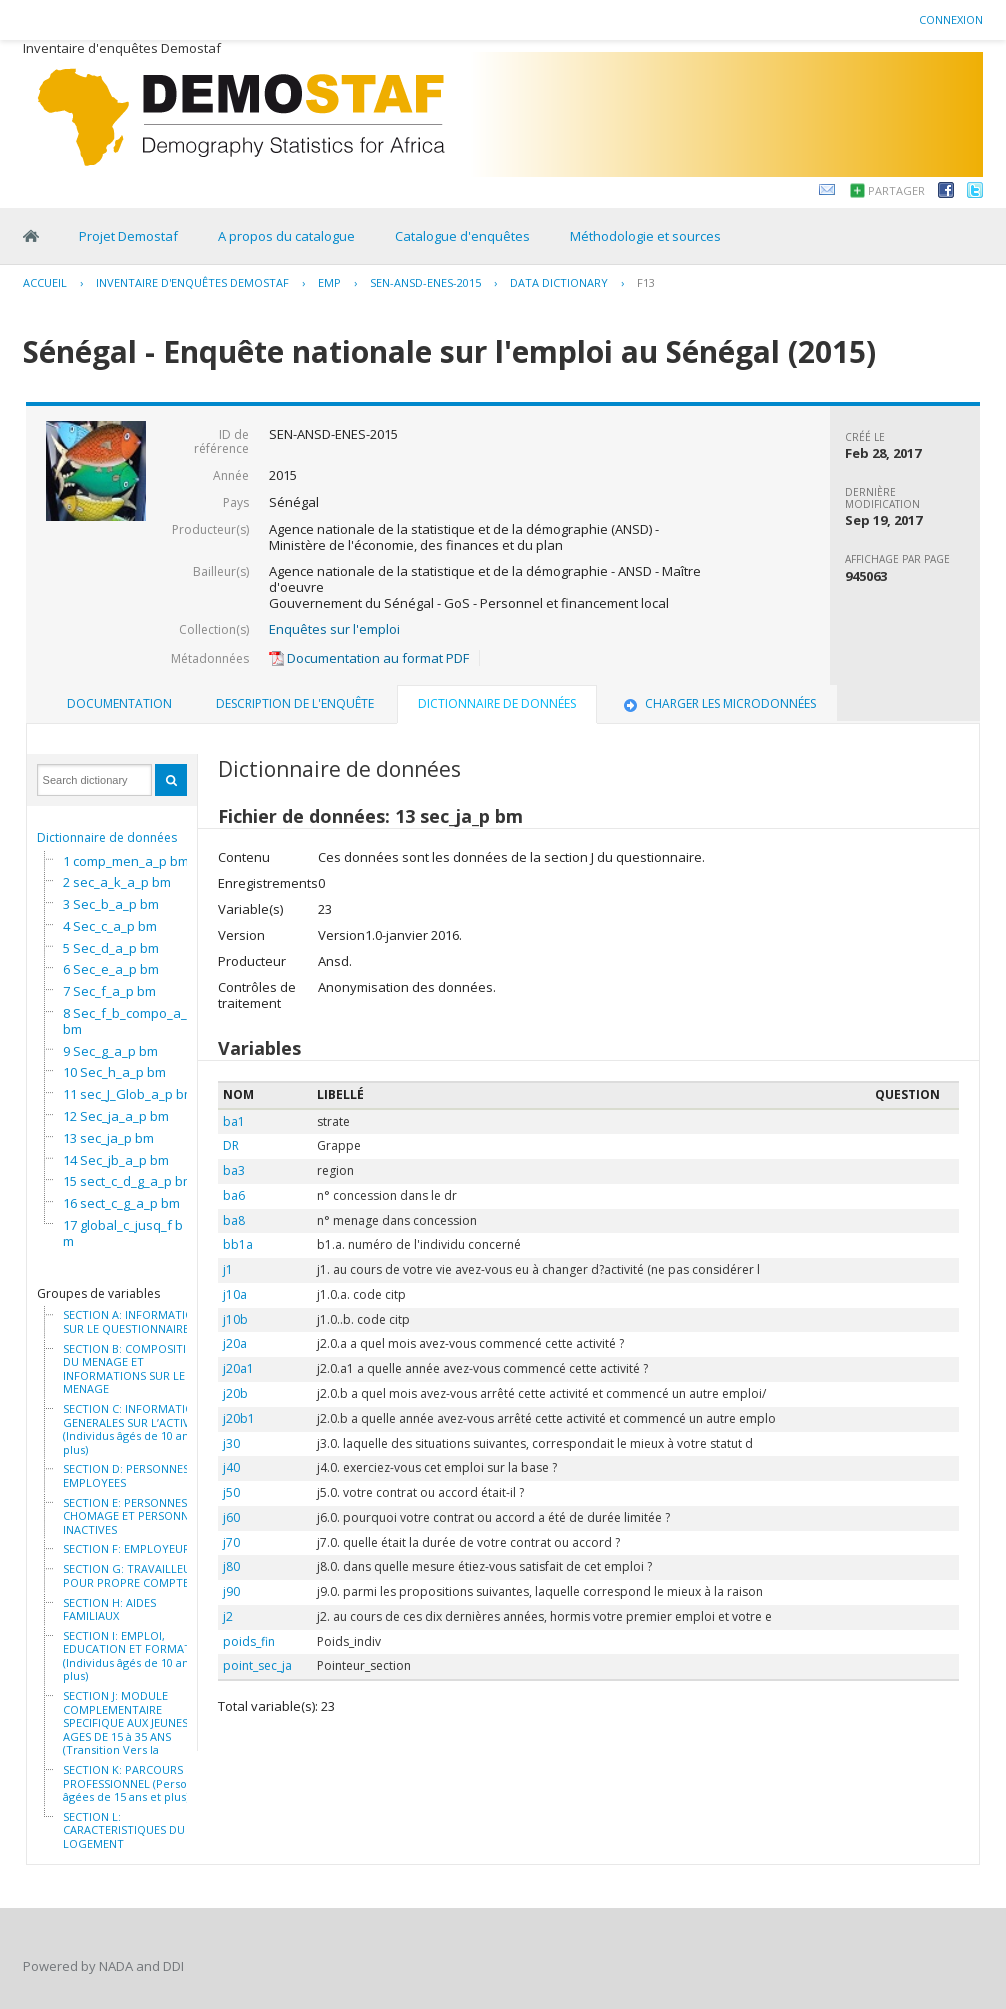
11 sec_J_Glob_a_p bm (129, 1094)
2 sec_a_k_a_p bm (117, 882)
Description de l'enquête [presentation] (295, 703)
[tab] (119, 704)
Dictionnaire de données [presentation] (497, 703)
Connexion (951, 19)
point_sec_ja (257, 1665)
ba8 (234, 1220)
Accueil (45, 282)
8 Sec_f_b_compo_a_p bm (129, 1021)
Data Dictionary (559, 282)
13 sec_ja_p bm (108, 1138)
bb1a (238, 1244)
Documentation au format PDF (369, 658)
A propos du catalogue (286, 236)
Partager (896, 190)
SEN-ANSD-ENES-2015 (425, 282)
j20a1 (238, 1368)
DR (231, 1145)
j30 (231, 1443)
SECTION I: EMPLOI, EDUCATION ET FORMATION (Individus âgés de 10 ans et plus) (137, 1656)
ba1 (234, 1121)
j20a (235, 1343)
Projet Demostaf (128, 236)
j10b (235, 1319)
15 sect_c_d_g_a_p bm (128, 1181)
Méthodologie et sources (645, 236)
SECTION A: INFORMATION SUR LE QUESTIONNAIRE (132, 1321)
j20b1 (239, 1418)
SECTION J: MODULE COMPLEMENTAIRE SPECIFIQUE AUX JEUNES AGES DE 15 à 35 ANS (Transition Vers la (125, 1723)
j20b (235, 1393)
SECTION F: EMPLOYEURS (129, 1549)
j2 (228, 1616)
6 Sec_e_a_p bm (111, 969)
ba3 (234, 1170)
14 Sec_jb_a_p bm (116, 1160)
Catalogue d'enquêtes (462, 236)
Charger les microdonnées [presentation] (718, 703)
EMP (329, 282)
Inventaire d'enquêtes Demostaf (192, 282)
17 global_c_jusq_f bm (123, 1233)
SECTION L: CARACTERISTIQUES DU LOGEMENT (124, 1830)
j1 (228, 1269)
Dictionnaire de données (107, 837)
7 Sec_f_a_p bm (109, 991)
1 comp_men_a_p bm (126, 861)
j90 (231, 1591)
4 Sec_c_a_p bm (110, 926)
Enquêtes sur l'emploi (334, 629)
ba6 (234, 1195)
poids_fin (249, 1641)
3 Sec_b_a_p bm (111, 904)
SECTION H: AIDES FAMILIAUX (109, 1609)
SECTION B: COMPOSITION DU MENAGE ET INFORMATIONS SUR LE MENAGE (133, 1369)
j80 (231, 1566)
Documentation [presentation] (119, 703)
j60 (231, 1517)
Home (31, 236)
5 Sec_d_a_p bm (111, 948)
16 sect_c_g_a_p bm (121, 1203)
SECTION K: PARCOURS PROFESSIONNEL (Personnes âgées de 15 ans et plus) (138, 1783)
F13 (646, 282)
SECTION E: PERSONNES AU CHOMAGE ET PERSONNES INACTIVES (134, 1516)
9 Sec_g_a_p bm (110, 1051)
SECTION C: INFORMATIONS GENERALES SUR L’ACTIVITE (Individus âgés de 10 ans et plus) (135, 1429)
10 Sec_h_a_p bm (114, 1072)
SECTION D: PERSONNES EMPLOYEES (126, 1475)
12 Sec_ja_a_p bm (116, 1116)
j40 (231, 1467)
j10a (235, 1294)
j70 (231, 1542)
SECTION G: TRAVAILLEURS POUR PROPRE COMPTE (133, 1575)
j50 (231, 1492)
